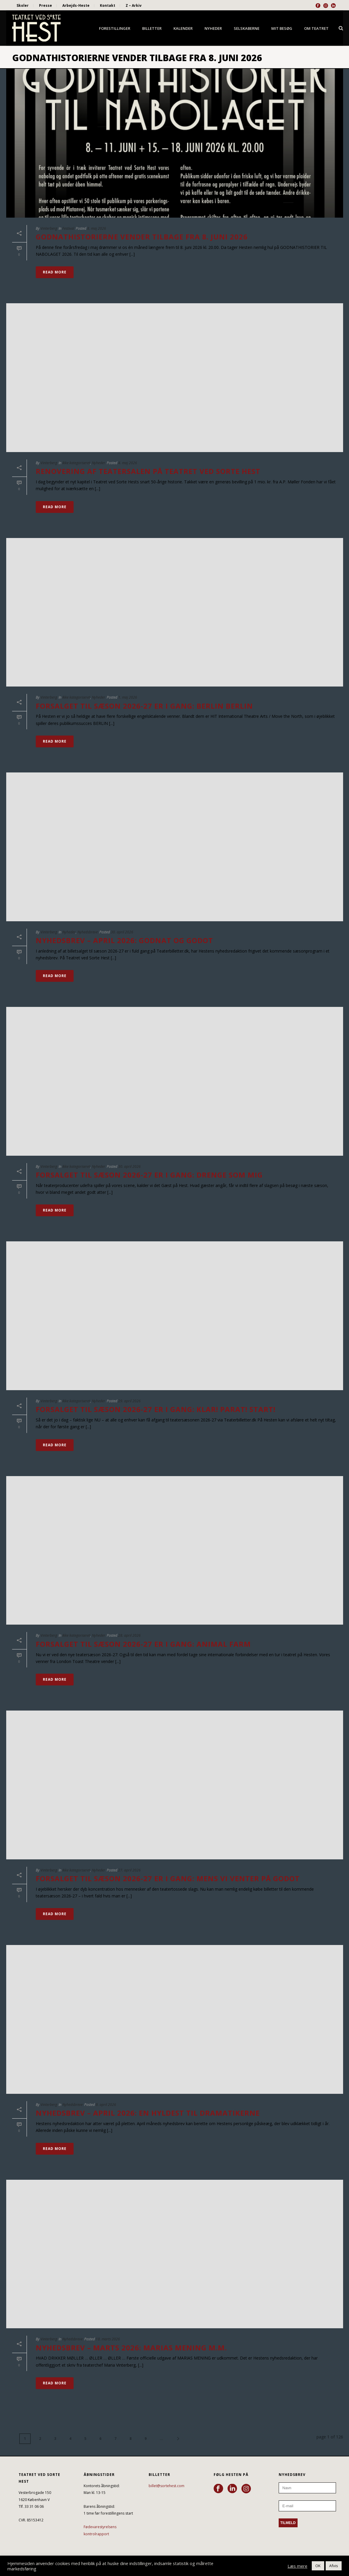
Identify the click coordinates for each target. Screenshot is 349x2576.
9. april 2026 (106, 2104)
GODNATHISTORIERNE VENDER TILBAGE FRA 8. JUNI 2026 (142, 237)
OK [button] (318, 2565)
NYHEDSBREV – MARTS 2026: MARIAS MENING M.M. (131, 2347)
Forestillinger (114, 28)
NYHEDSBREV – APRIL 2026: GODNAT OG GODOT (124, 940)
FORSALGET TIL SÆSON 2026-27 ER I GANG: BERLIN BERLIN (144, 706)
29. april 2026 (129, 1400)
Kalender (183, 28)
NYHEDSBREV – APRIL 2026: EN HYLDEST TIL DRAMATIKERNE (148, 2113)
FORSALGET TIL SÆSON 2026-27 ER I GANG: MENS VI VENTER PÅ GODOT (168, 1878)
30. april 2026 (122, 932)
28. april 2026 (129, 1635)
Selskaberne (246, 28)
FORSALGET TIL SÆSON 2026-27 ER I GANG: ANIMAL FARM (143, 1644)
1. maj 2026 (127, 697)
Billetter (152, 28)
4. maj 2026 (127, 462)
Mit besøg (281, 28)
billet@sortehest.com (166, 2485)
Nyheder (213, 28)
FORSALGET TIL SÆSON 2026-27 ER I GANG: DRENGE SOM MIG (149, 1175)
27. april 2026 (129, 1870)
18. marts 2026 (108, 2339)
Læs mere (297, 2566)
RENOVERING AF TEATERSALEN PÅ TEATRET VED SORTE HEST (148, 471)
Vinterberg (48, 228)
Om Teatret (316, 28)
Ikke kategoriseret (76, 462)
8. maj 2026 (96, 228)
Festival (68, 228)
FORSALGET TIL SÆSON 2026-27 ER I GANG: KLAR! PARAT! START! (155, 1409)
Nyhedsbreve (87, 932)
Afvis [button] (333, 2565)
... (161, 2438)
